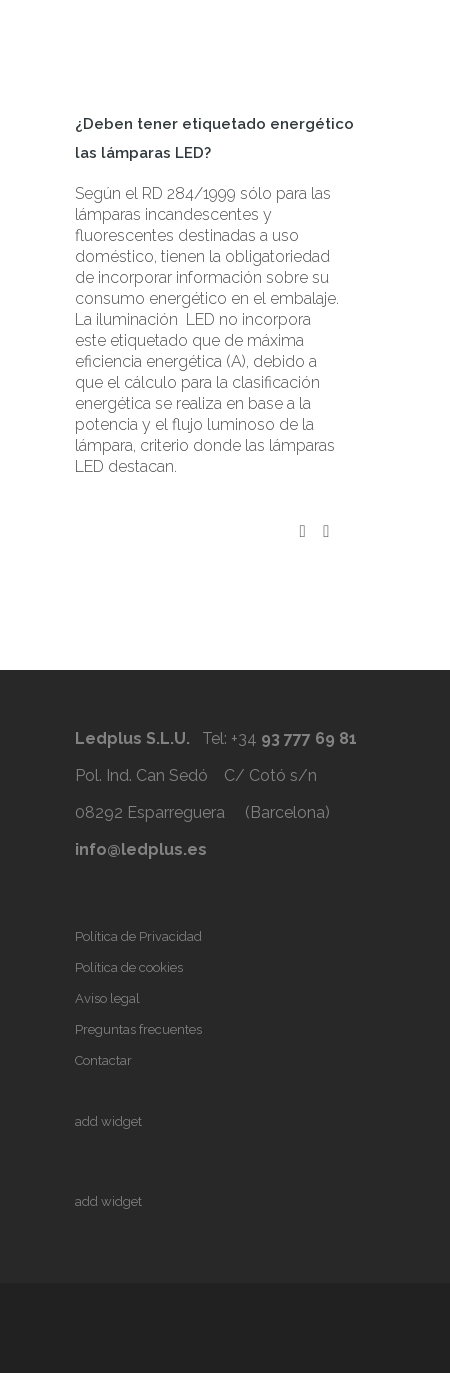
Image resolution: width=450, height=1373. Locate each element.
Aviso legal (107, 998)
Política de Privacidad (138, 936)
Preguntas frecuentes (138, 1029)
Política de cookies (129, 967)
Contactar (103, 1060)
